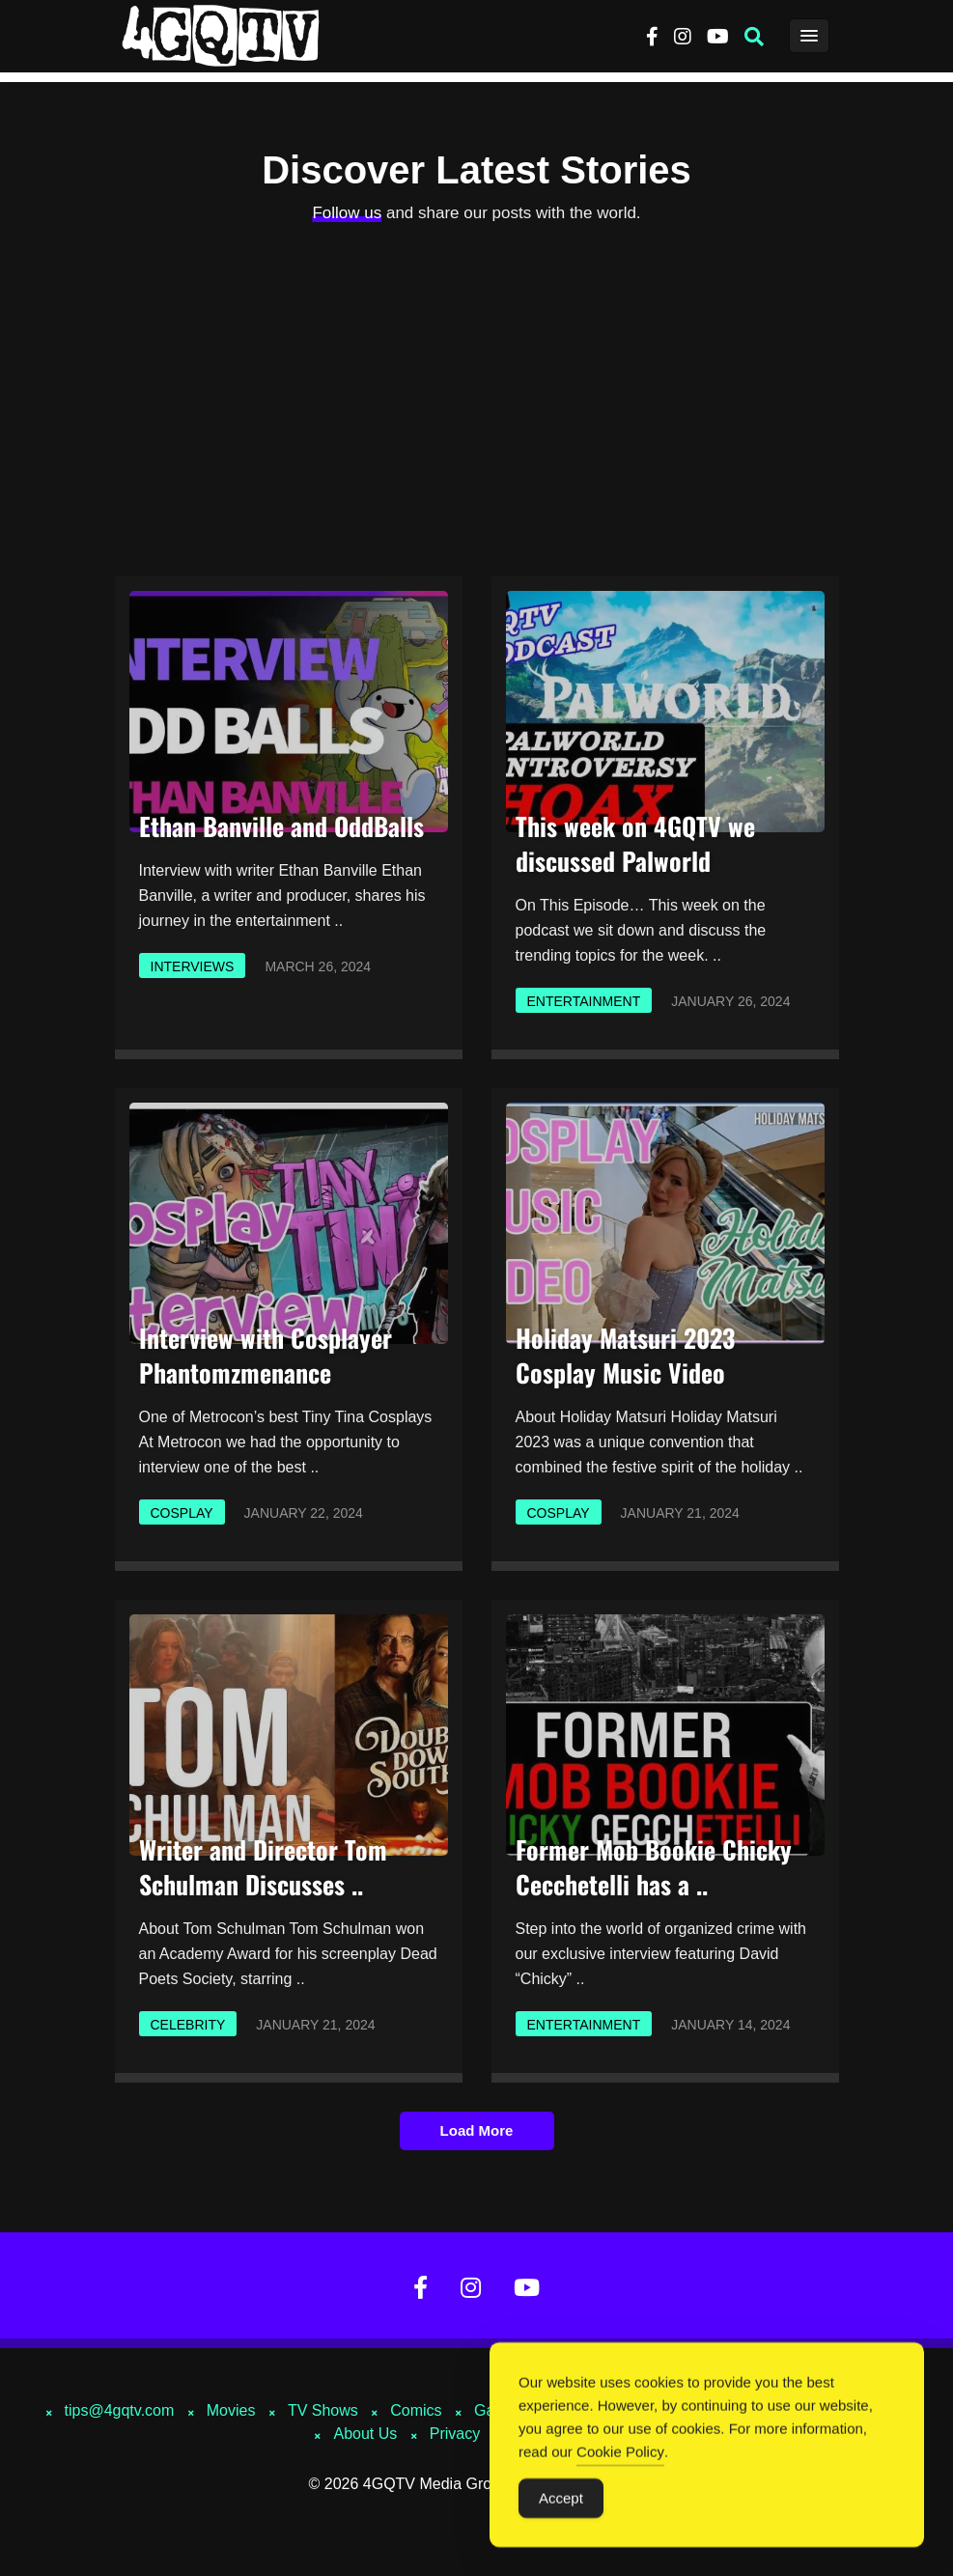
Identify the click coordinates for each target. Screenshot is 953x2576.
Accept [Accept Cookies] (561, 2499)
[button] (754, 36)
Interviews (193, 966)
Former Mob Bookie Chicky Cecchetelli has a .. (654, 1867)
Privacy (455, 2433)
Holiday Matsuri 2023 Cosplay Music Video (625, 1355)
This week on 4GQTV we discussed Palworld (635, 843)
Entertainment (584, 1001)
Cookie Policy (620, 2453)
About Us (365, 2433)
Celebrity (188, 2024)
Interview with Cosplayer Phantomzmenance (265, 1355)
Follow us (346, 213)
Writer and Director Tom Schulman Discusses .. (263, 1867)
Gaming (501, 2410)
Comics (415, 2410)
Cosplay (182, 1513)
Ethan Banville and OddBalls (281, 826)
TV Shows (323, 2410)
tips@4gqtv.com (120, 2410)
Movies (231, 2410)
